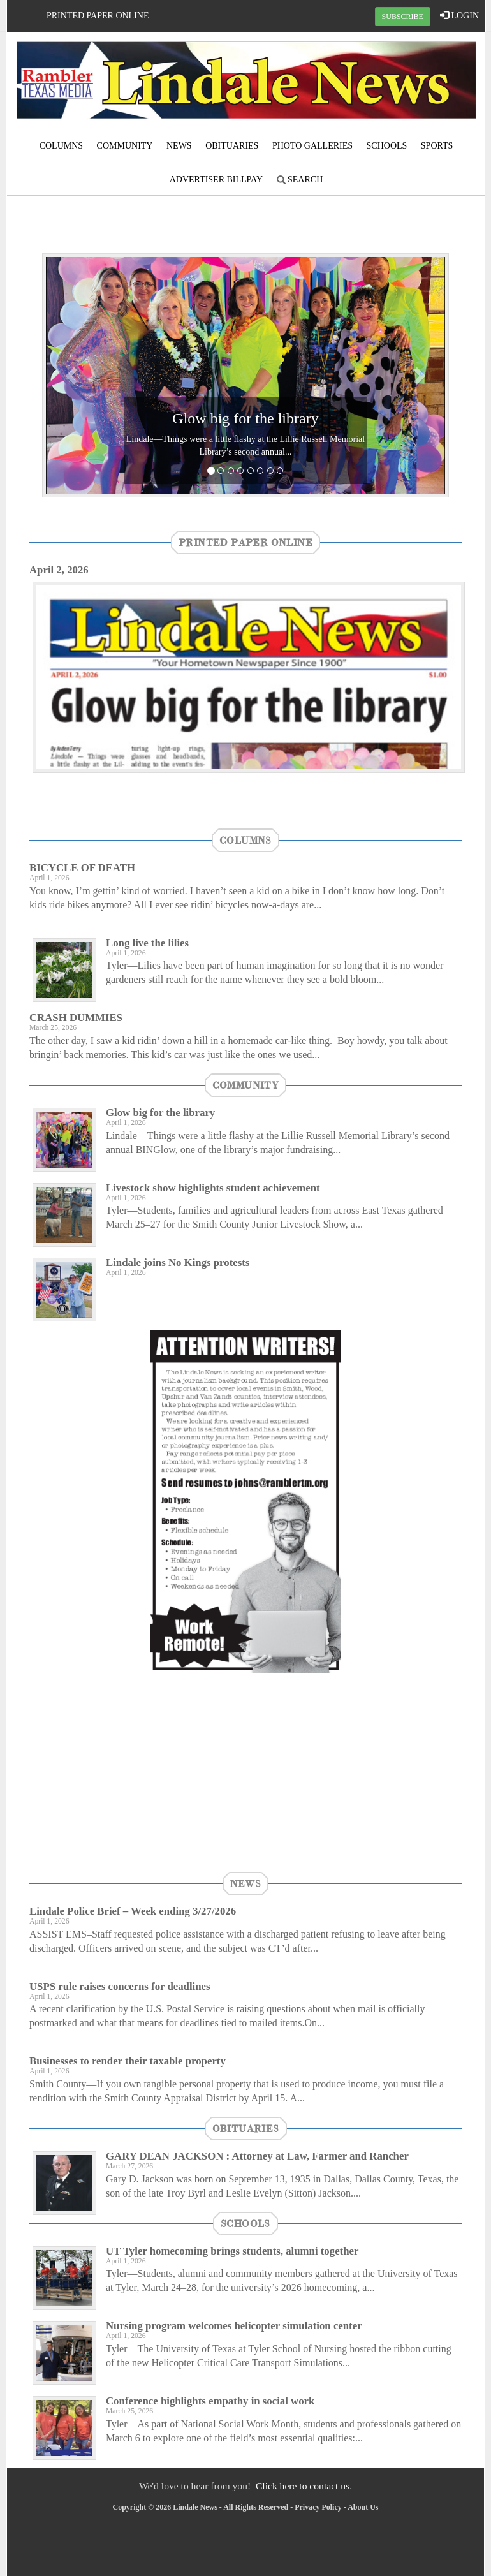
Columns (61, 146)
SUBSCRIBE (402, 16)
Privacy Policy (318, 2507)
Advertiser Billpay (216, 179)
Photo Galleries (312, 146)
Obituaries (231, 146)
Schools (387, 146)
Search (300, 179)
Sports (437, 146)
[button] (72, 375)
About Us (363, 2507)
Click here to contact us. (304, 2485)
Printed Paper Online (98, 15)
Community (125, 146)
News (179, 146)
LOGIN (459, 15)
